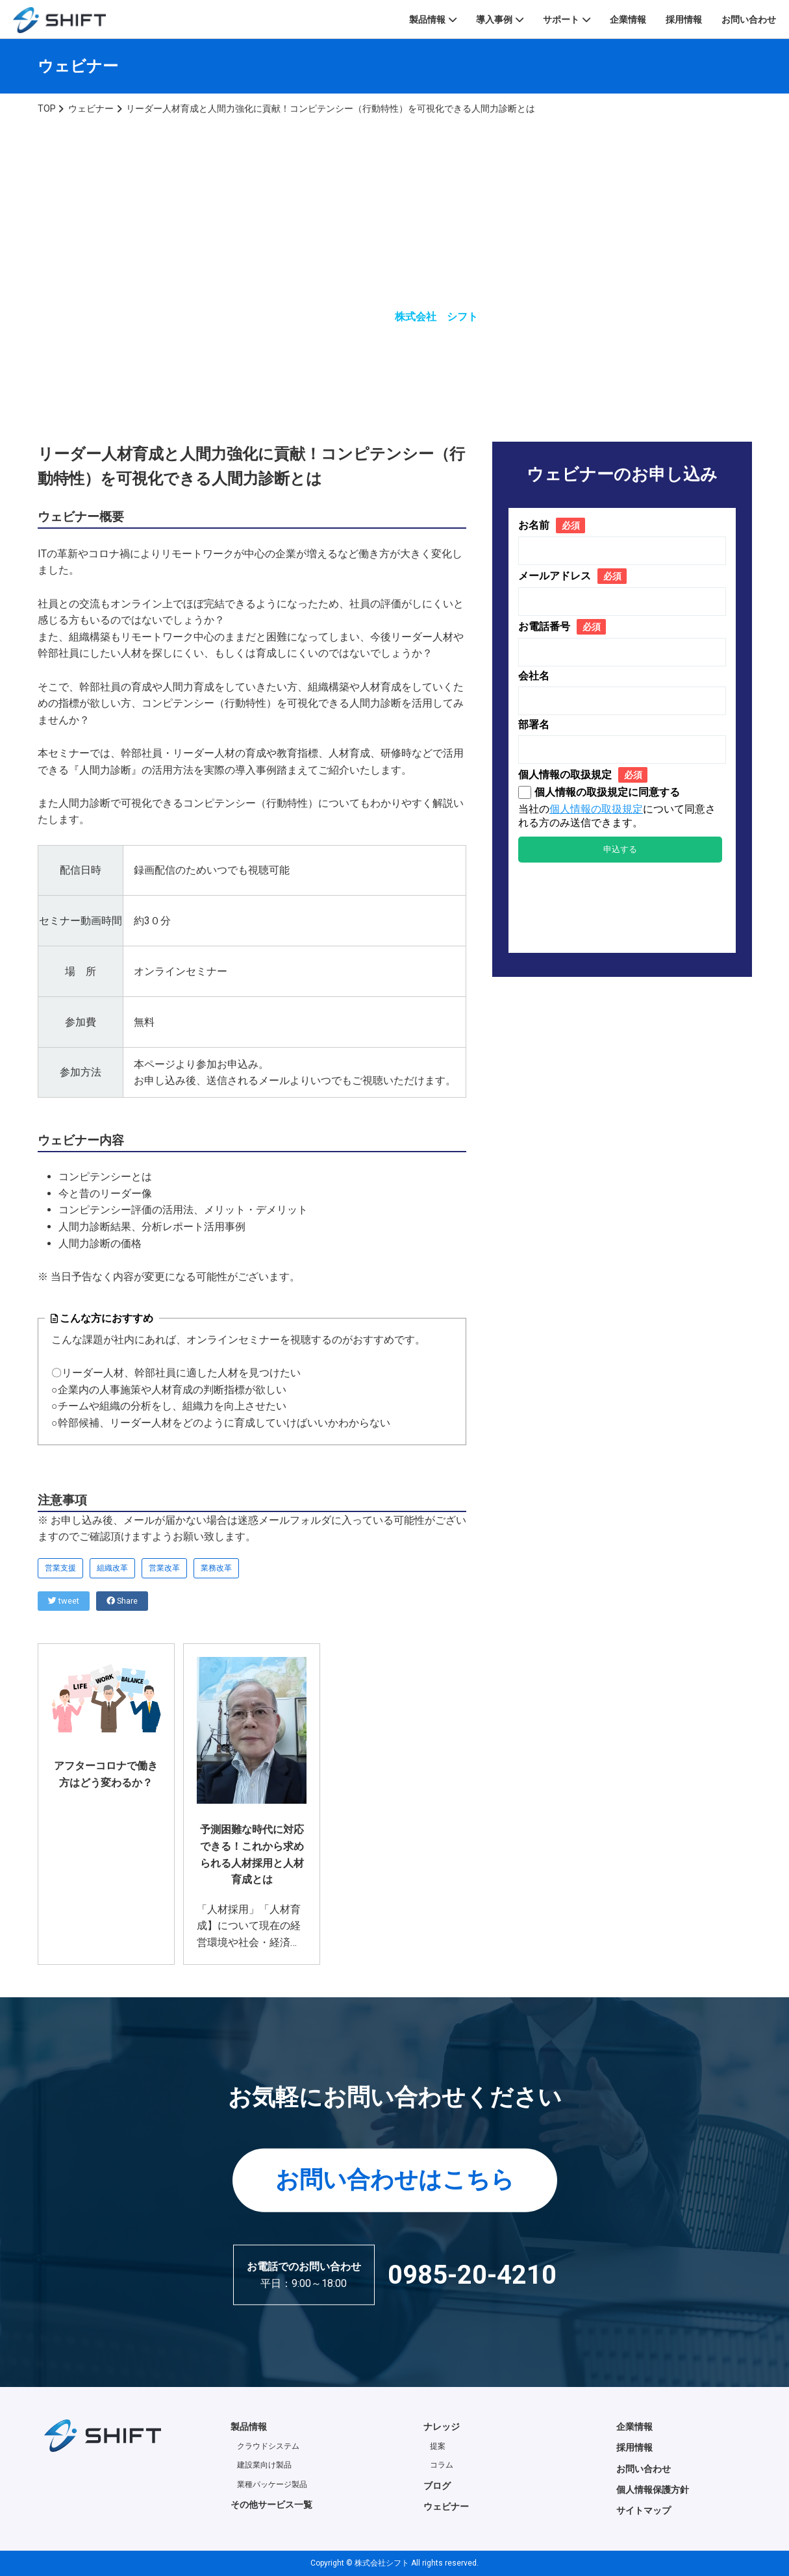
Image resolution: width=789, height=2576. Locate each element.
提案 (437, 2446)
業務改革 (216, 1567)
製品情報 (427, 19)
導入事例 (494, 19)
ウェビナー (446, 2506)
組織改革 (112, 1567)
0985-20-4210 (472, 2274)
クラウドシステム (268, 2446)
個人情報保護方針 (652, 2489)
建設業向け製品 (264, 2464)
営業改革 (164, 1567)
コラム (441, 2464)
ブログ (437, 2486)
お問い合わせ (748, 19)
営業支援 (60, 1567)
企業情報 (628, 19)
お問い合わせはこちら (394, 2179)
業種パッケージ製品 (272, 2484)
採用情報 (684, 19)
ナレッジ (441, 2426)
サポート (561, 19)
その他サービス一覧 (271, 2504)
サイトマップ (643, 2510)
